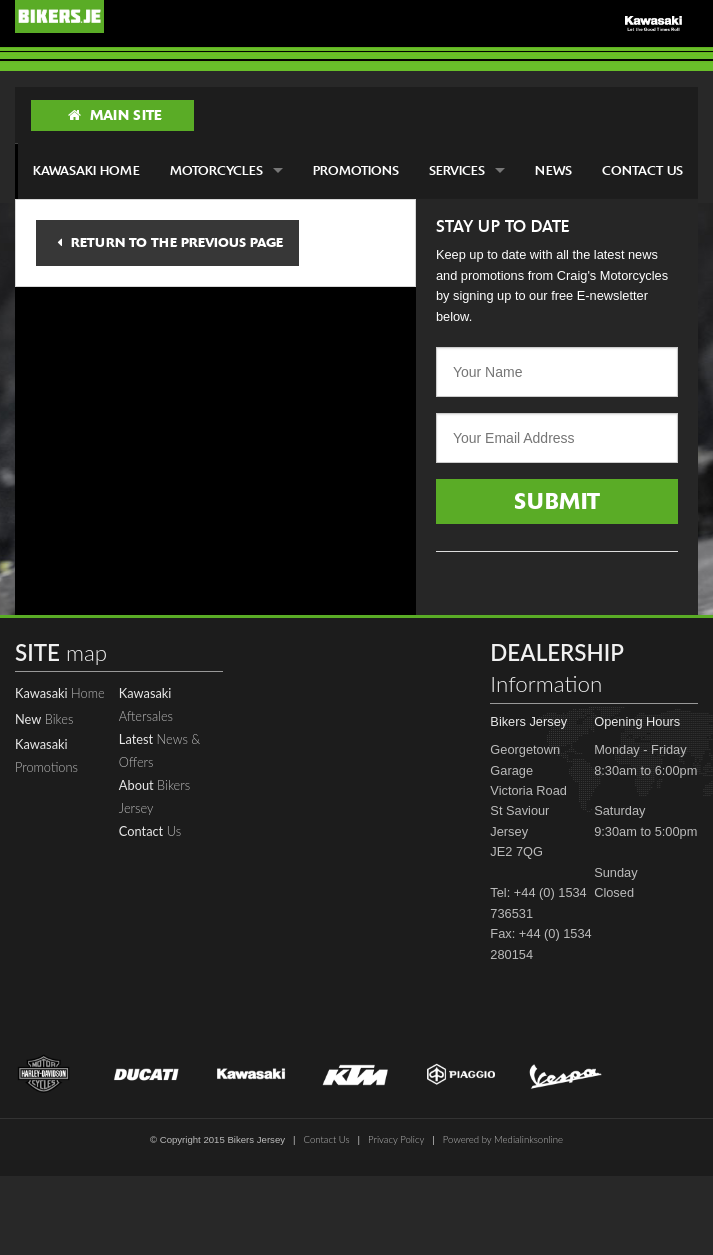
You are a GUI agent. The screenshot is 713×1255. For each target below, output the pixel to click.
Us (150, 831)
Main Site (115, 115)
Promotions (356, 170)
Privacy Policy (396, 1139)
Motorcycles (216, 170)
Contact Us (642, 170)
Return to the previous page (170, 242)
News (553, 170)
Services (457, 170)
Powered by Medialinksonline (503, 1139)
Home (60, 693)
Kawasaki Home (86, 170)
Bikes (44, 719)
